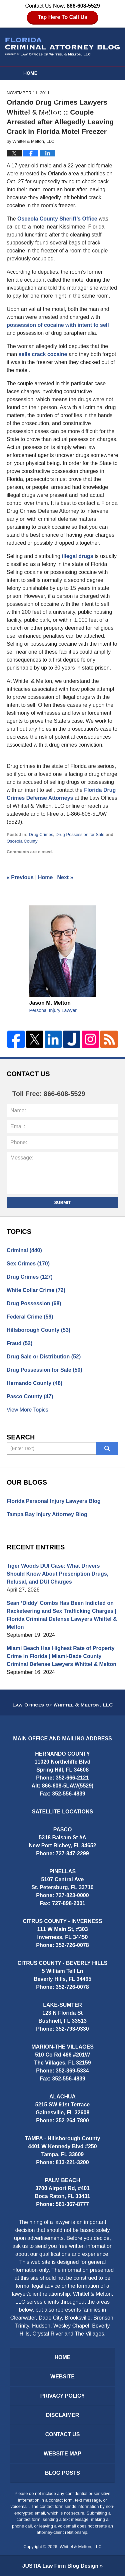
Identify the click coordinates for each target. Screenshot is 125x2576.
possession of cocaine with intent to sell (58, 325)
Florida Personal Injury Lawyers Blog (54, 1501)
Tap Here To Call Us (62, 17)
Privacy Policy (62, 2396)
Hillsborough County (38, 1330)
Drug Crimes (41, 834)
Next (65, 877)
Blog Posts (62, 2473)
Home (30, 73)
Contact (38, 126)
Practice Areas (44, 113)
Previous (20, 877)
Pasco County (30, 1396)
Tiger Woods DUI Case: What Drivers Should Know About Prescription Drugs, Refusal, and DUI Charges (57, 1574)
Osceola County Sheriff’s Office (57, 219)
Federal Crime (30, 1317)
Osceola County (22, 841)
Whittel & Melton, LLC (81, 2546)
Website (34, 86)
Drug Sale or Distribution (44, 1356)
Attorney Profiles (48, 99)
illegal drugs (77, 556)
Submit (62, 1202)
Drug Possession (34, 1303)
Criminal (24, 1250)
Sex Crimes (28, 1263)
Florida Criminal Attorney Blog (62, 47)
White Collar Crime (36, 1290)
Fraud (19, 1343)
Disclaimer (62, 2415)
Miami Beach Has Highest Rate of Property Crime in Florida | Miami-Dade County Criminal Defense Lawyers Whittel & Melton (61, 1656)
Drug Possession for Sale (80, 834)
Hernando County (34, 1383)
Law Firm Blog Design (60, 2566)
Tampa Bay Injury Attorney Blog (47, 1514)
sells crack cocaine (43, 354)
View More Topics (27, 1410)
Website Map (62, 2453)
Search (107, 1448)
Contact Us (62, 2434)
